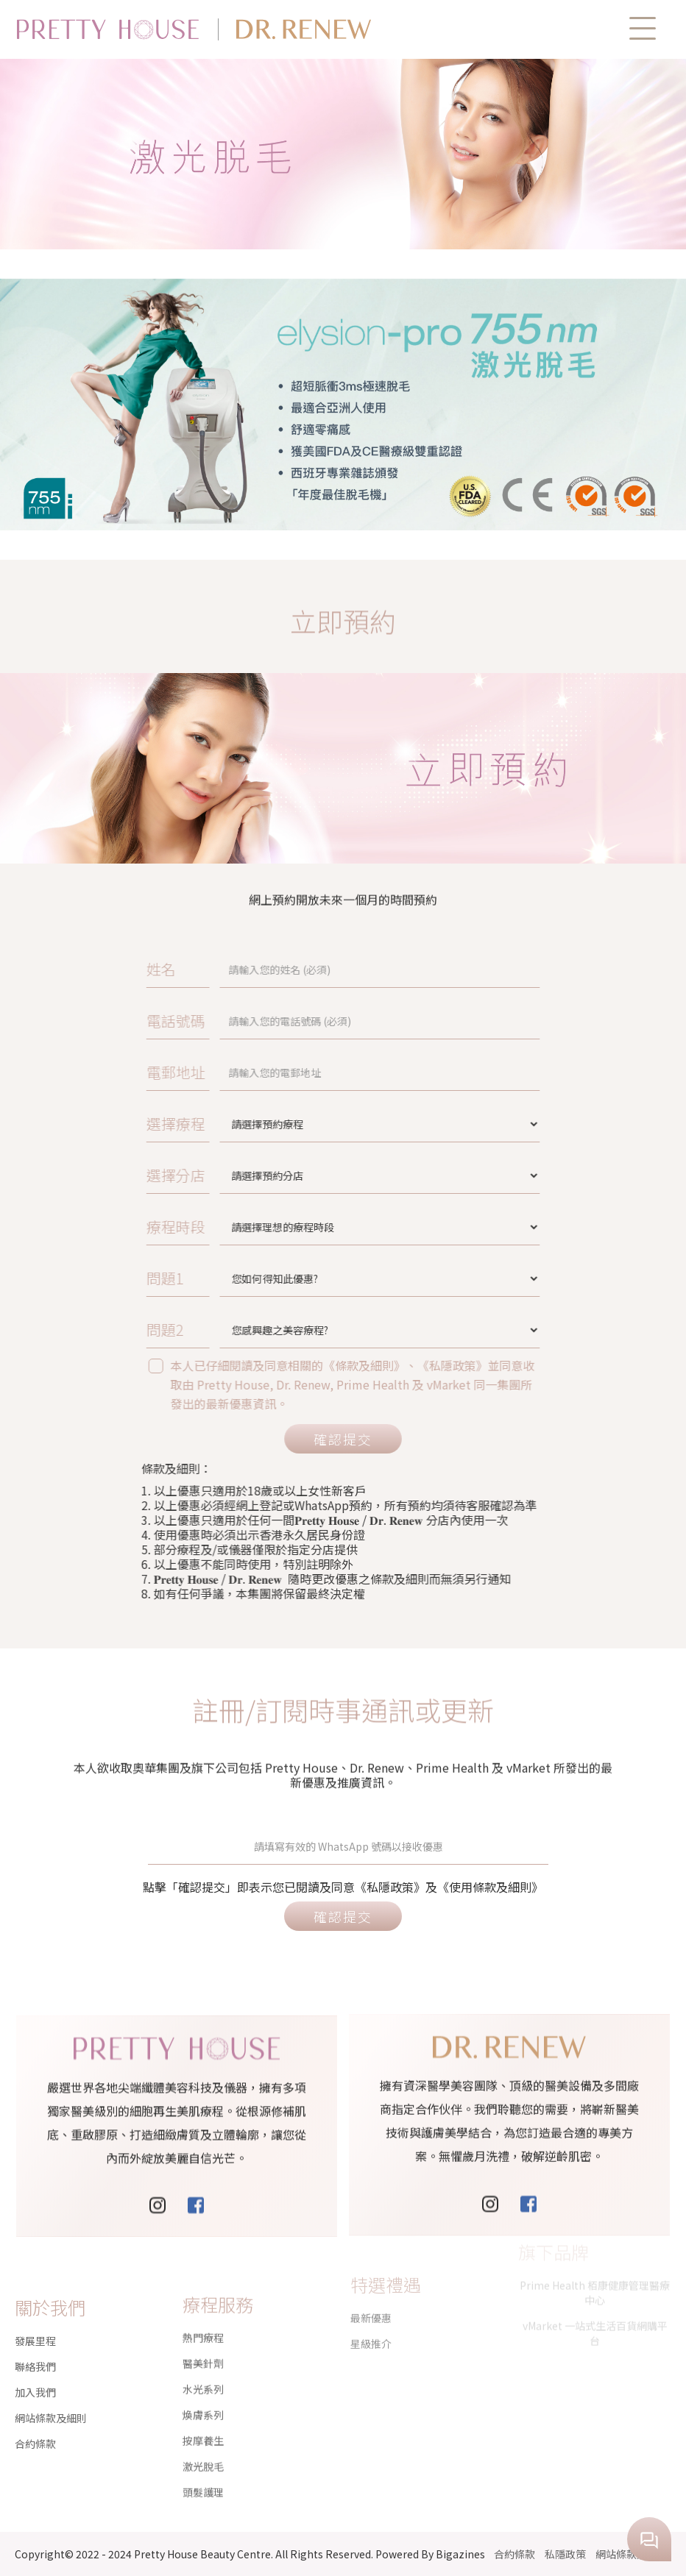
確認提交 (343, 1438)
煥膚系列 (203, 2362)
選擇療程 (281, 1123)
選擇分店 (281, 1175)
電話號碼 (281, 1020)
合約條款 (35, 2423)
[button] (642, 28)
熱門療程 (203, 2285)
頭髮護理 (203, 2440)
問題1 (277, 1278)
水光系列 (203, 2337)
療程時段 (281, 1226)
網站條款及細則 (51, 2397)
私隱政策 (565, 2554)
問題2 (277, 1329)
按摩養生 (203, 2388)
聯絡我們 (35, 2345)
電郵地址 (281, 1072)
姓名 (275, 969)
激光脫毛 (203, 2414)
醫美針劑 (203, 2311)
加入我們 (35, 2371)
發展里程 (35, 2320)
